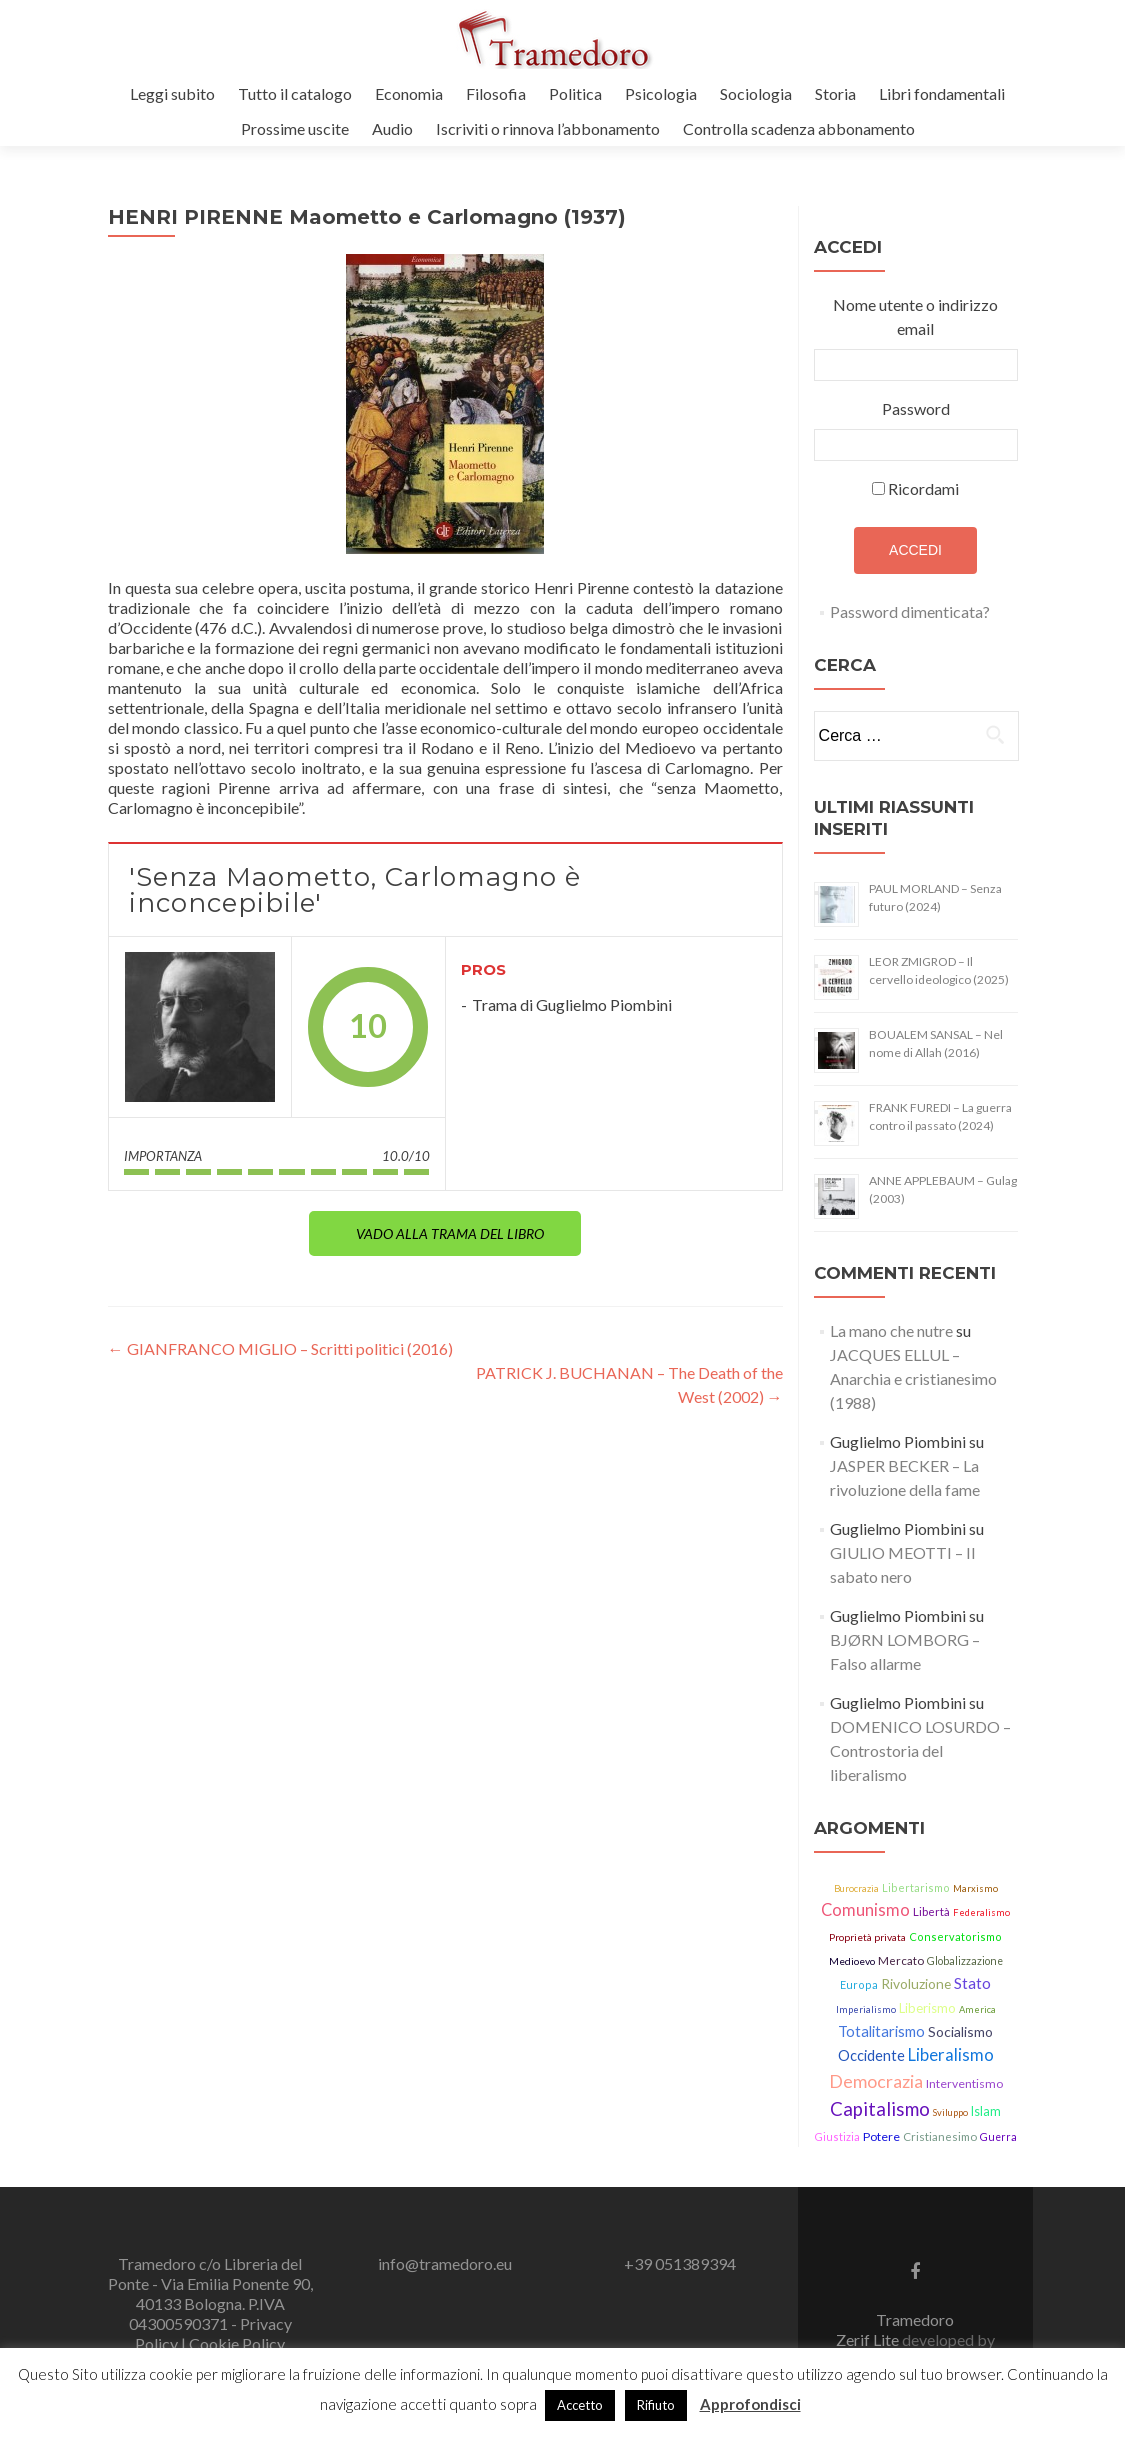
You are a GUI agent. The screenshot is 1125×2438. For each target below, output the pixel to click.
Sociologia (756, 93)
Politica (575, 93)
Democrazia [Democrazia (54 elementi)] (876, 2081)
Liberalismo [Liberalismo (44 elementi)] (951, 2055)
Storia (835, 93)
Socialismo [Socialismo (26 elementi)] (960, 2031)
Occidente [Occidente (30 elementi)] (871, 2055)
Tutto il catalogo (295, 93)
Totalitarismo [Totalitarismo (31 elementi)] (881, 2031)
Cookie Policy (237, 2343)
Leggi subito (172, 93)
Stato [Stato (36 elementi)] (972, 1983)
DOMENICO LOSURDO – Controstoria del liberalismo (920, 1750)
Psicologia (661, 93)
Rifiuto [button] (656, 2405)
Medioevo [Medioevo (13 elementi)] (852, 1961)
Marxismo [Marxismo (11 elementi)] (975, 1888)
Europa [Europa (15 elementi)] (859, 1984)
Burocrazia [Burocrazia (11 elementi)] (856, 1888)
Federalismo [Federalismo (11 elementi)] (981, 1912)
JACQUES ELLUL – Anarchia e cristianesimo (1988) (913, 1378)
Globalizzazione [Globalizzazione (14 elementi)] (965, 1961)
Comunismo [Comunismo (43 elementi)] (865, 1910)
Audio (392, 128)
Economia (409, 93)
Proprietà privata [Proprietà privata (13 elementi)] (867, 1937)
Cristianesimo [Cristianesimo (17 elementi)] (940, 2136)
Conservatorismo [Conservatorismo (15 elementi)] (955, 1936)
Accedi (915, 550)
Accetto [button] (580, 2405)
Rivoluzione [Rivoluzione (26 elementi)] (916, 1983)
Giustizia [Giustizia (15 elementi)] (837, 2136)
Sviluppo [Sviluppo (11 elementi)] (950, 2112)
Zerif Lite (869, 2339)
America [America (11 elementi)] (977, 2009)
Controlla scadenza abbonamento (799, 128)
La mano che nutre (891, 1330)
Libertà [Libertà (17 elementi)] (931, 1911)
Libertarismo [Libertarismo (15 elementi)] (916, 1887)
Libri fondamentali (942, 93)
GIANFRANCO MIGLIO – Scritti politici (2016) (280, 1348)
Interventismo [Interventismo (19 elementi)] (964, 2083)
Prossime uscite (295, 128)
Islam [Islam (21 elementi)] (986, 2111)
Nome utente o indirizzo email (915, 316)
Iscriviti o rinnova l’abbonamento (548, 128)
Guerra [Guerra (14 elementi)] (998, 2137)
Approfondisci (750, 2404)
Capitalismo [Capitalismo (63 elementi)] (880, 2109)
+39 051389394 (680, 2263)
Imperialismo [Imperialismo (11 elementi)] (866, 2009)
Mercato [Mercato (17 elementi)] (901, 1960)
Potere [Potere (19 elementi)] (881, 2136)
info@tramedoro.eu (445, 2263)
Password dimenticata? (910, 611)
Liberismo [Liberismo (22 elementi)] (927, 2008)
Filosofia (496, 93)
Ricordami (923, 488)
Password (916, 408)
